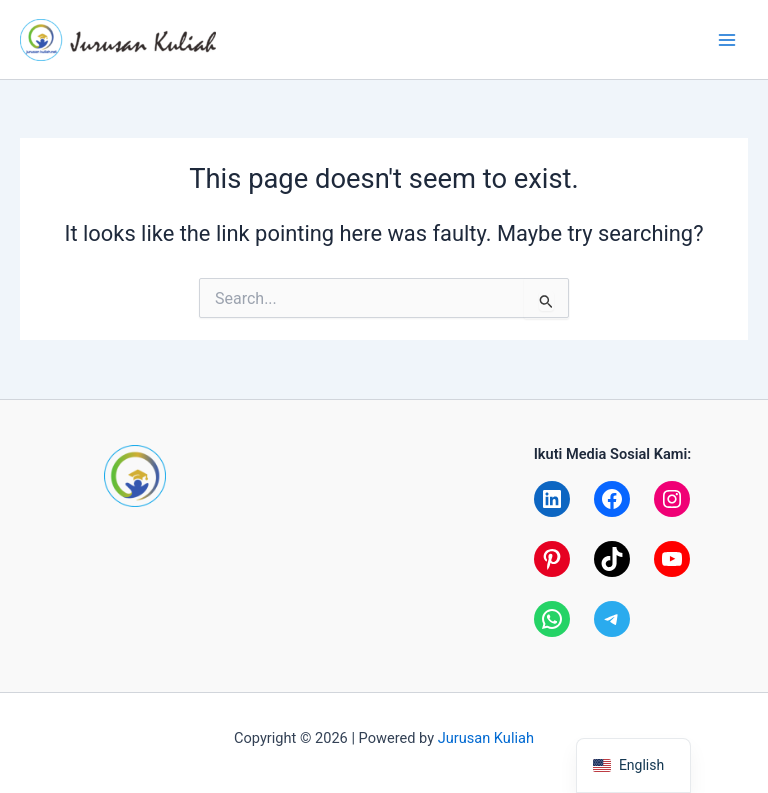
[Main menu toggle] (727, 40)
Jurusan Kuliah (486, 738)
